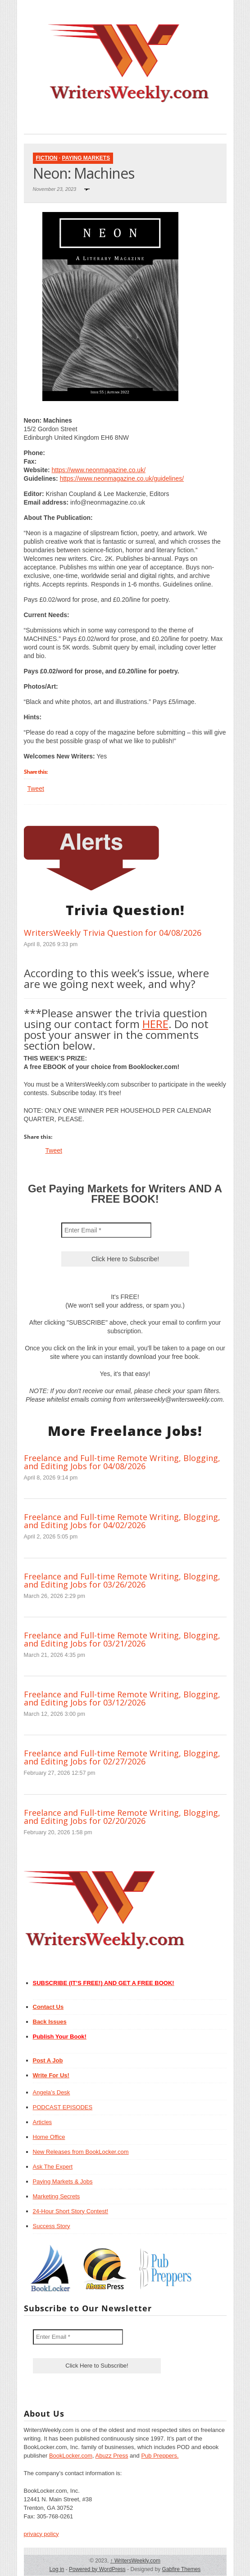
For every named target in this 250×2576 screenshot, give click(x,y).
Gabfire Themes (181, 2569)
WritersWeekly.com (135, 2561)
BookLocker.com (70, 2455)
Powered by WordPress (97, 2569)
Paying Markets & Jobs (63, 2181)
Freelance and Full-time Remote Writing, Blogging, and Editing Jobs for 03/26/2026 (122, 1580)
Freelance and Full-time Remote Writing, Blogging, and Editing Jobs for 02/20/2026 (122, 1816)
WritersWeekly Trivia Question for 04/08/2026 (112, 932)
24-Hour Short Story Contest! (71, 2211)
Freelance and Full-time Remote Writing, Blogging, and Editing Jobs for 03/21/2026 (122, 1639)
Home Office (49, 2137)
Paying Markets (86, 158)
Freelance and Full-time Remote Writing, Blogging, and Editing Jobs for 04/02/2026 (122, 1520)
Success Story (51, 2226)
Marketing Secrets (56, 2196)
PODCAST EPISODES (63, 2107)
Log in (57, 2569)
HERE (155, 1023)
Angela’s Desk (51, 2092)
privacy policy (41, 2534)
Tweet (35, 788)
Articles (42, 2122)
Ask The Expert (53, 2166)
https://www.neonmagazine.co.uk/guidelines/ (122, 478)
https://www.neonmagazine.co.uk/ (98, 470)
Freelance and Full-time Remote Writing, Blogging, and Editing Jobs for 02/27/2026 (122, 1757)
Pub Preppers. (159, 2455)
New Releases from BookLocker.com (81, 2151)
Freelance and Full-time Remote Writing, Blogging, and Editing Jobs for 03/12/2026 (122, 1698)
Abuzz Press (111, 2455)
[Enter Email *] (106, 1230)
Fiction (47, 158)
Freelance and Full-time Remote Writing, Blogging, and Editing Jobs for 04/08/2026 (122, 1462)
